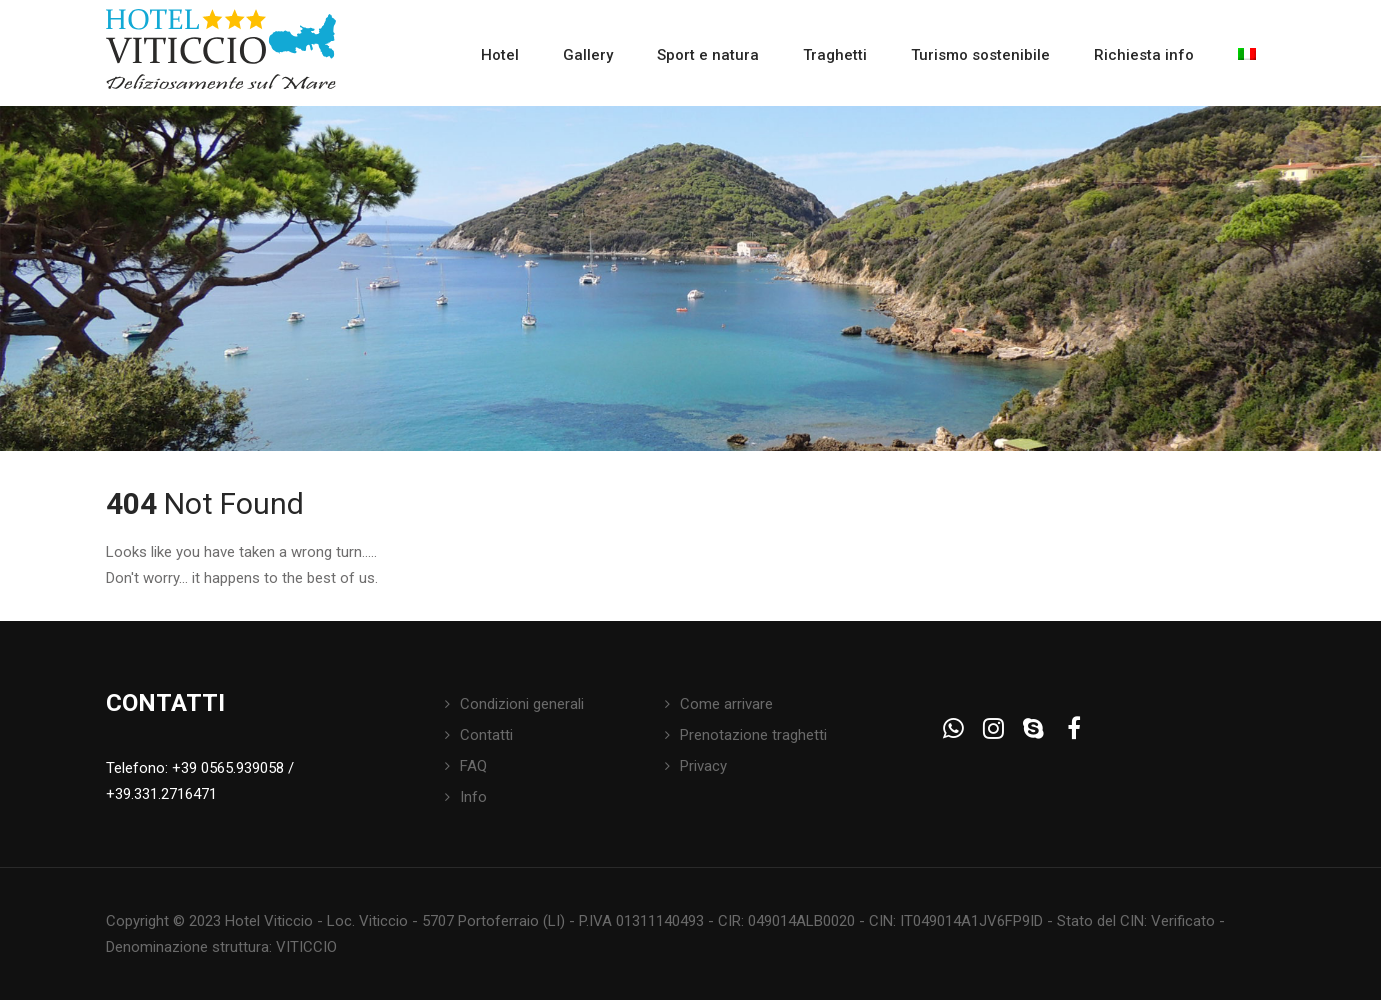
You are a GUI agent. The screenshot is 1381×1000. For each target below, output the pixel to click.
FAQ (473, 766)
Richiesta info (1144, 55)
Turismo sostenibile (980, 55)
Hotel (500, 55)
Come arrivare (726, 704)
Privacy (703, 766)
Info (473, 797)
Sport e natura (708, 55)
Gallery (588, 55)
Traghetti (835, 55)
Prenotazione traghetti (753, 735)
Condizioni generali (522, 704)
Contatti (486, 735)
